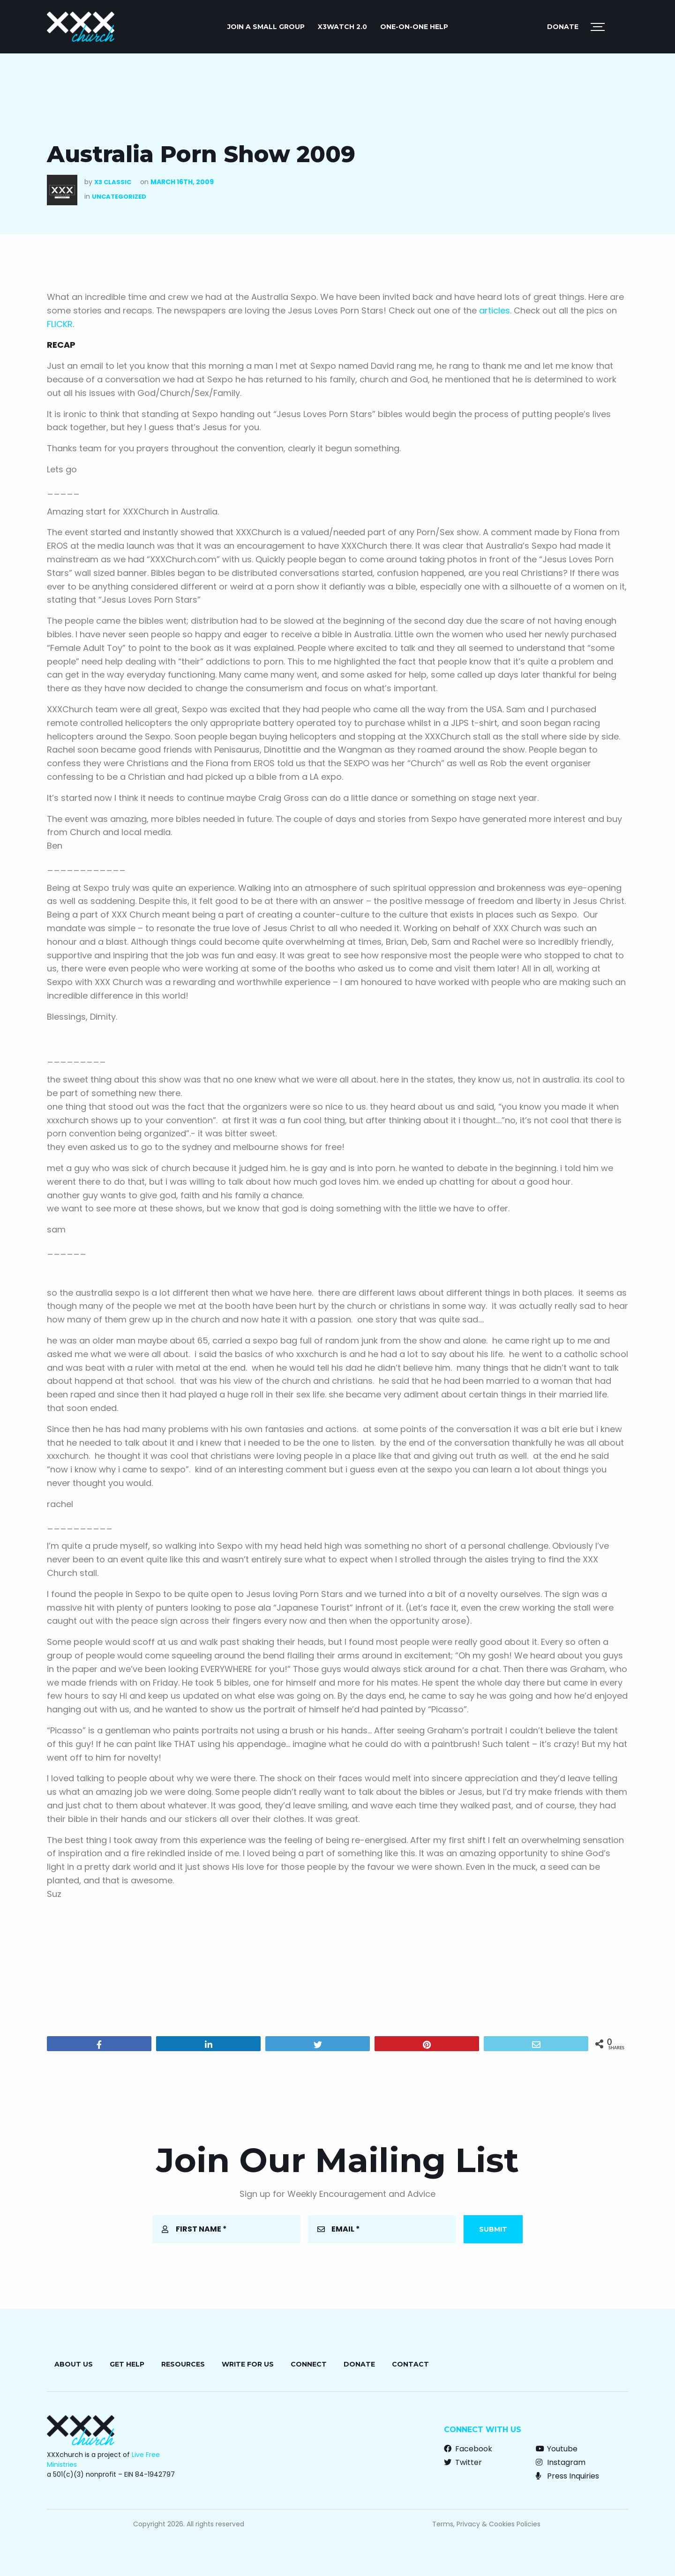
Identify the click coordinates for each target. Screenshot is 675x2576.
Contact (410, 2364)
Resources (183, 2364)
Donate (562, 26)
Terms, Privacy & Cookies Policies (486, 2524)
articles (494, 310)
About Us (73, 2364)
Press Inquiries (567, 2476)
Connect (309, 2364)
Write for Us (248, 2364)
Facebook (468, 2449)
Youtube (557, 2449)
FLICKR (60, 324)
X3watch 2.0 (342, 26)
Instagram (560, 2462)
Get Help (127, 2364)
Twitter (463, 2462)
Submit (493, 2229)
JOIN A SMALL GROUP (266, 26)
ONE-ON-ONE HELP (414, 26)
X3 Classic (112, 182)
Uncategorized (119, 196)
